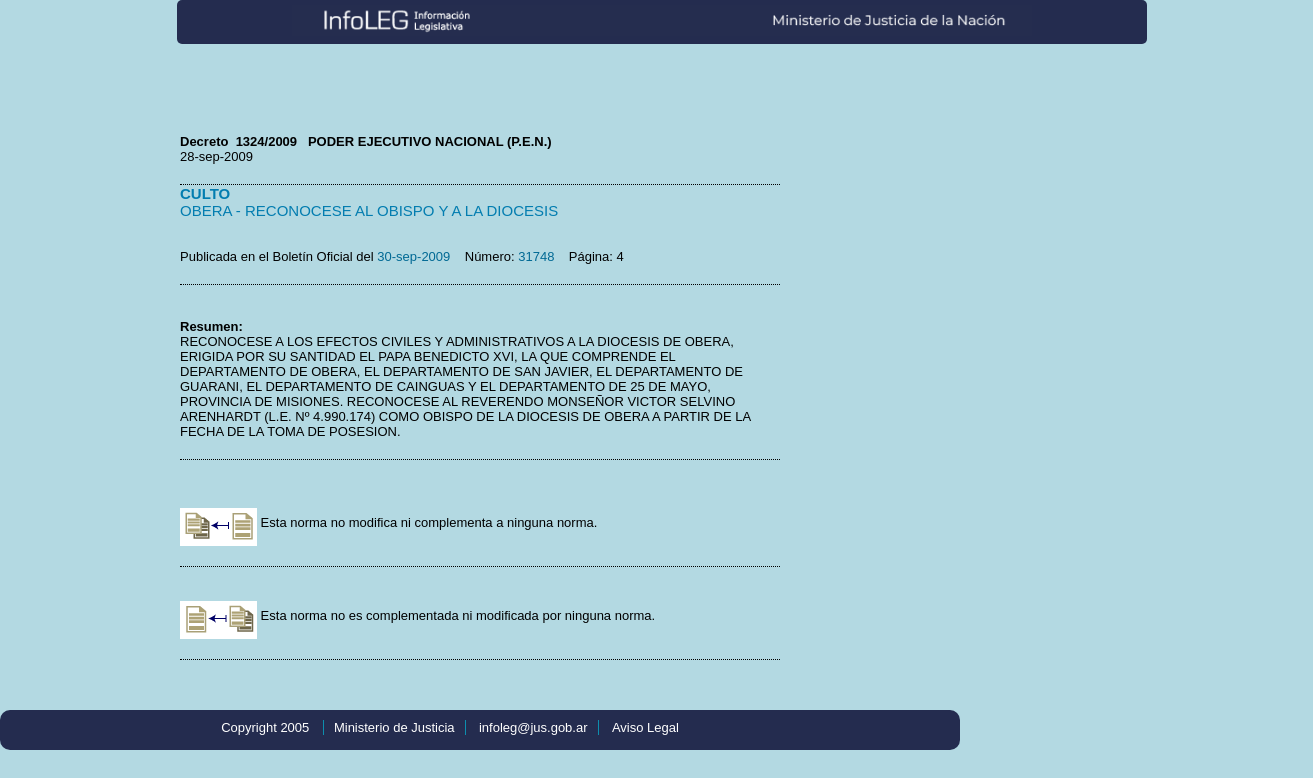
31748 (536, 256)
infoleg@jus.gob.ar (533, 727)
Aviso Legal (645, 727)
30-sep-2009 (413, 256)
